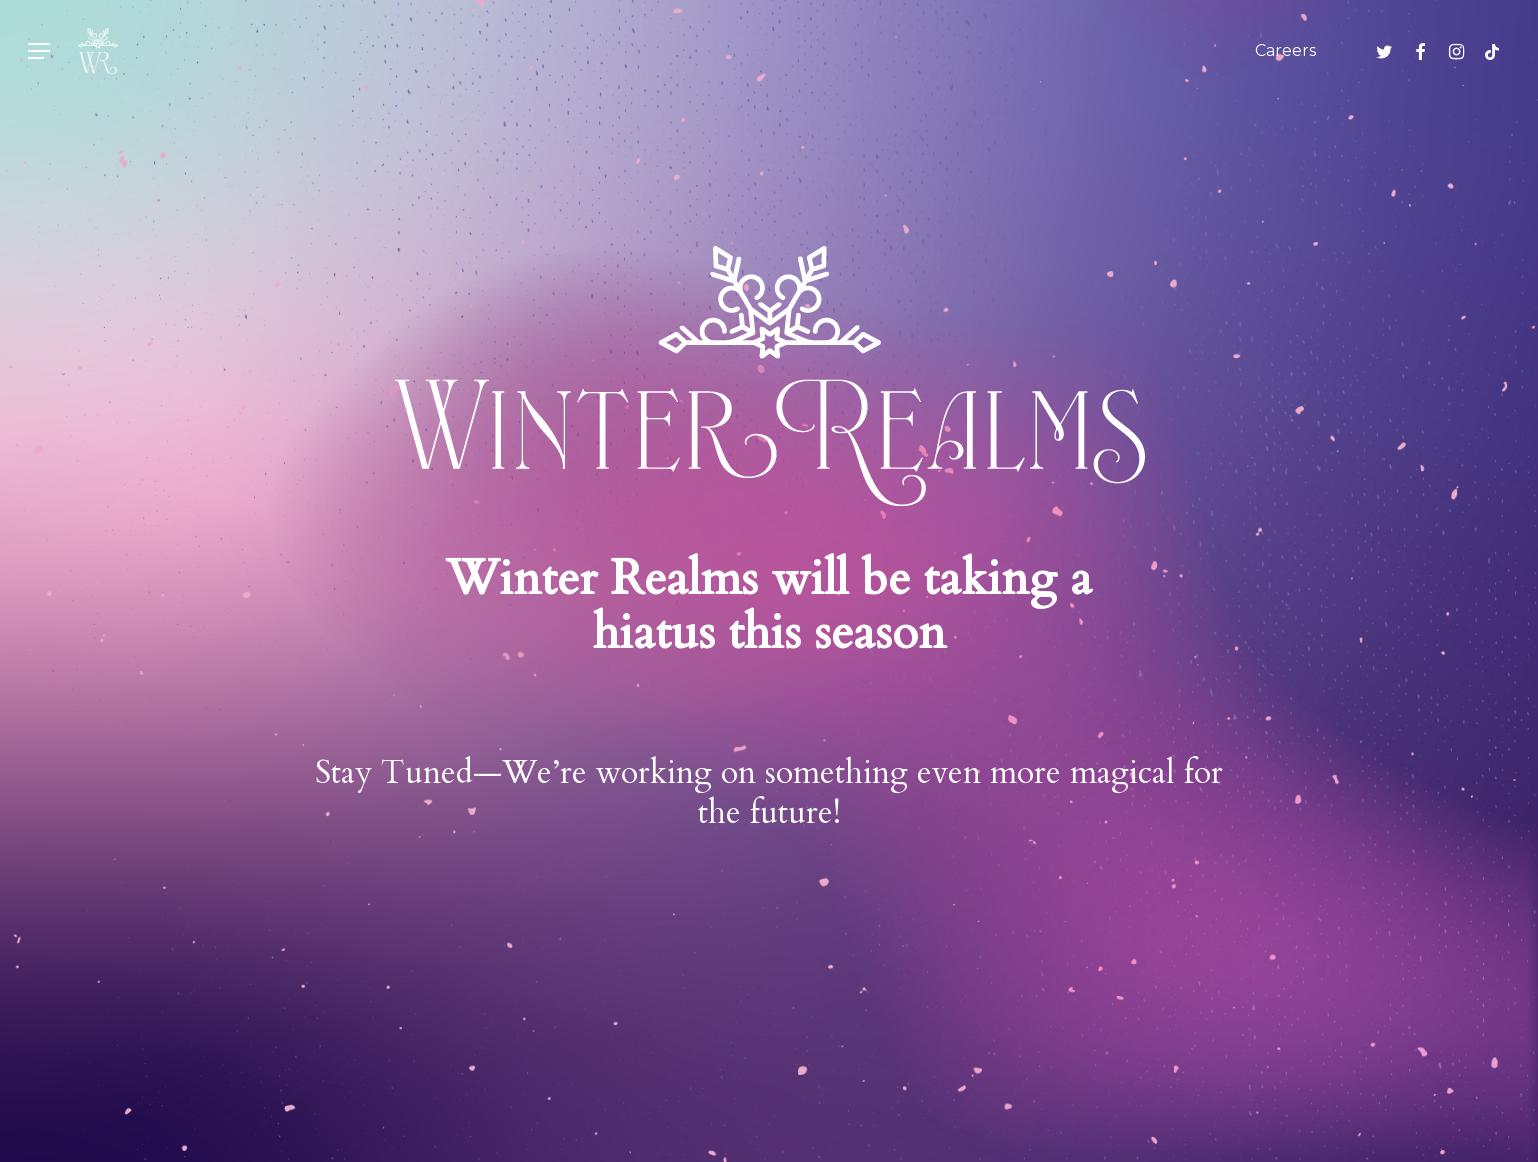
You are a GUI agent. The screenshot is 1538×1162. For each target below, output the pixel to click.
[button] (39, 51)
